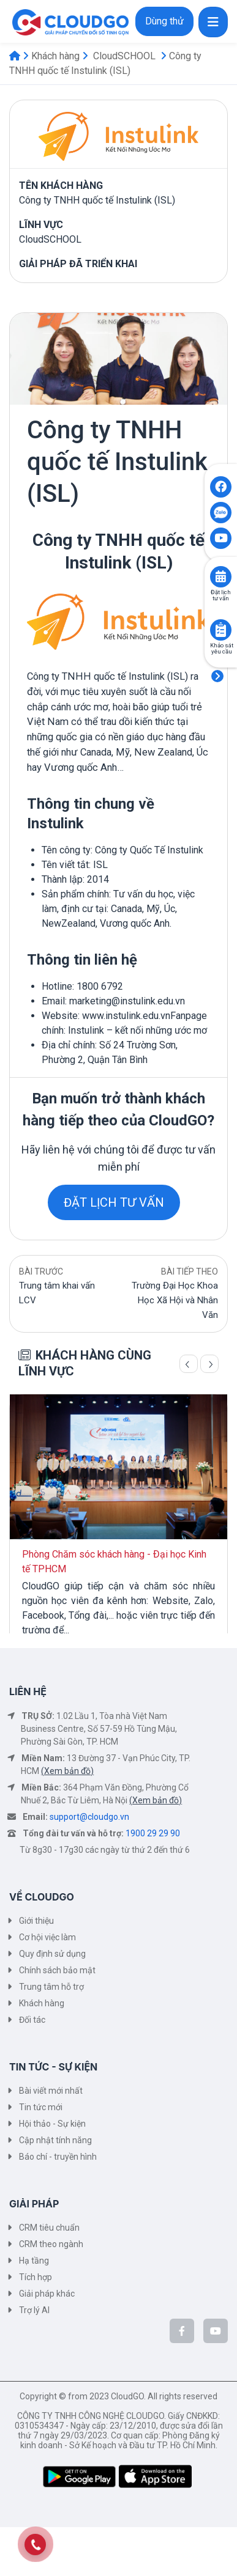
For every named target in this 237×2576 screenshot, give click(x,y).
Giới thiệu (36, 1921)
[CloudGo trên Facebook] (182, 2331)
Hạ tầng (34, 2260)
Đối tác (32, 2020)
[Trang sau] (209, 1364)
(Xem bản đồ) (67, 1771)
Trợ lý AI (34, 2310)
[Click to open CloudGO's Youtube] (220, 538)
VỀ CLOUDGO (41, 1897)
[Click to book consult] (220, 576)
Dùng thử (164, 21)
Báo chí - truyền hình (58, 2157)
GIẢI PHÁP (34, 2204)
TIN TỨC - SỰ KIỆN (53, 2067)
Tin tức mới (40, 2107)
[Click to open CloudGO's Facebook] (220, 487)
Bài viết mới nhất (51, 2091)
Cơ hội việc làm (47, 1937)
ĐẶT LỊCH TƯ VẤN (114, 1202)
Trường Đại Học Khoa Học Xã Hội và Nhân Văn (175, 1300)
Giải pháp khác (47, 2293)
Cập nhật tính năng (55, 2140)
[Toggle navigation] (213, 22)
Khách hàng (55, 56)
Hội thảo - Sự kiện (52, 2124)
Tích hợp (35, 2277)
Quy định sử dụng (52, 1954)
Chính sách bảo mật (57, 1970)
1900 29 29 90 (153, 1833)
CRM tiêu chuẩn (49, 2227)
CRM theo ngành (51, 2244)
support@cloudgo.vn (89, 1817)
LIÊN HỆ (28, 1691)
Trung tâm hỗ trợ (51, 1987)
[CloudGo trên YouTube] (215, 2331)
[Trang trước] (188, 1364)
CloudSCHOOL (124, 56)
